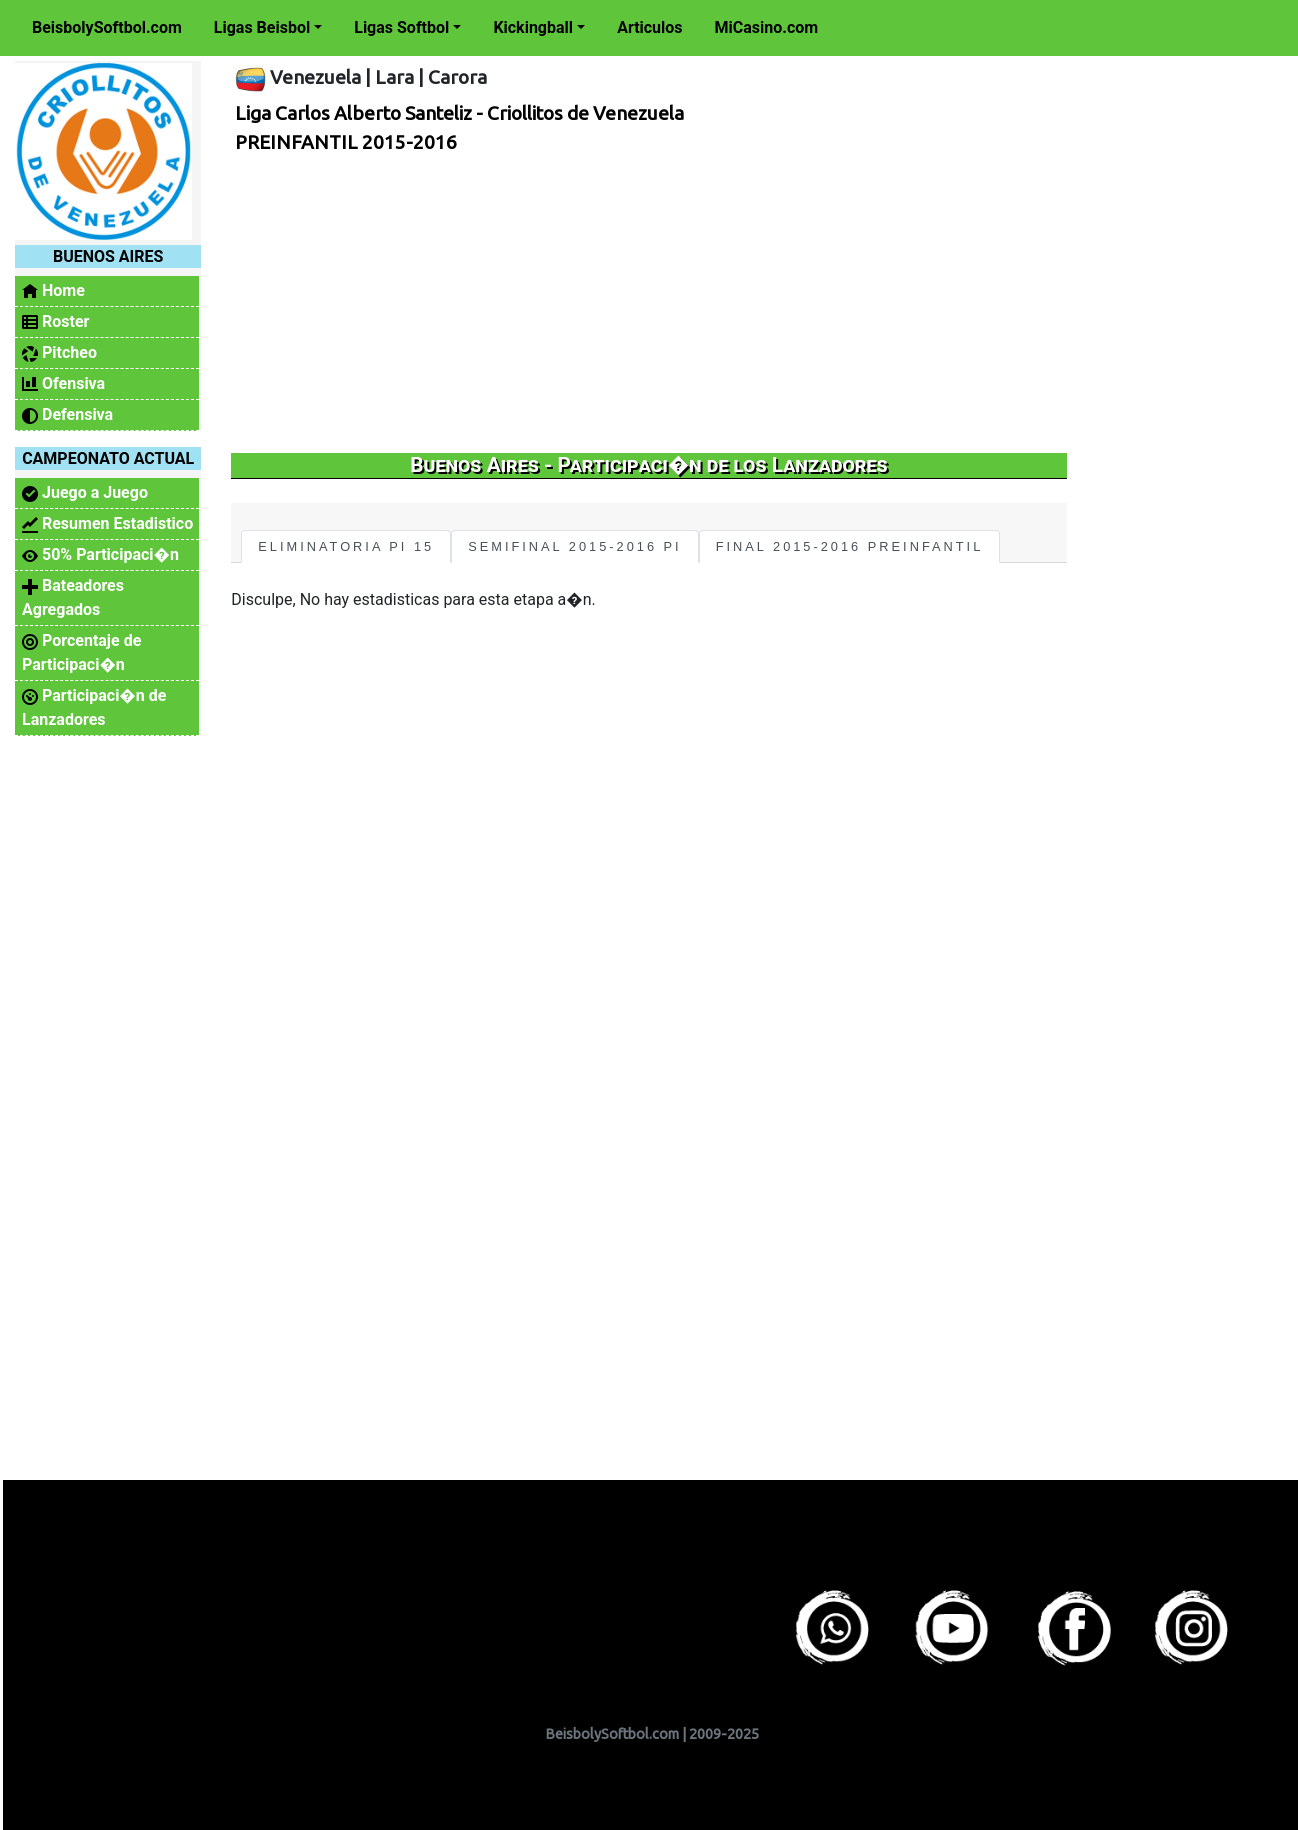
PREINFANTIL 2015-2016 (346, 142)
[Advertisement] (642, 303)
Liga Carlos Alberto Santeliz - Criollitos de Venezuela (459, 113)
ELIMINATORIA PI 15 (346, 546)
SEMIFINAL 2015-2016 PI (574, 546)
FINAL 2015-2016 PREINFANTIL (850, 546)
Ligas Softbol (401, 27)
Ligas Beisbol (262, 27)
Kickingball (533, 27)
